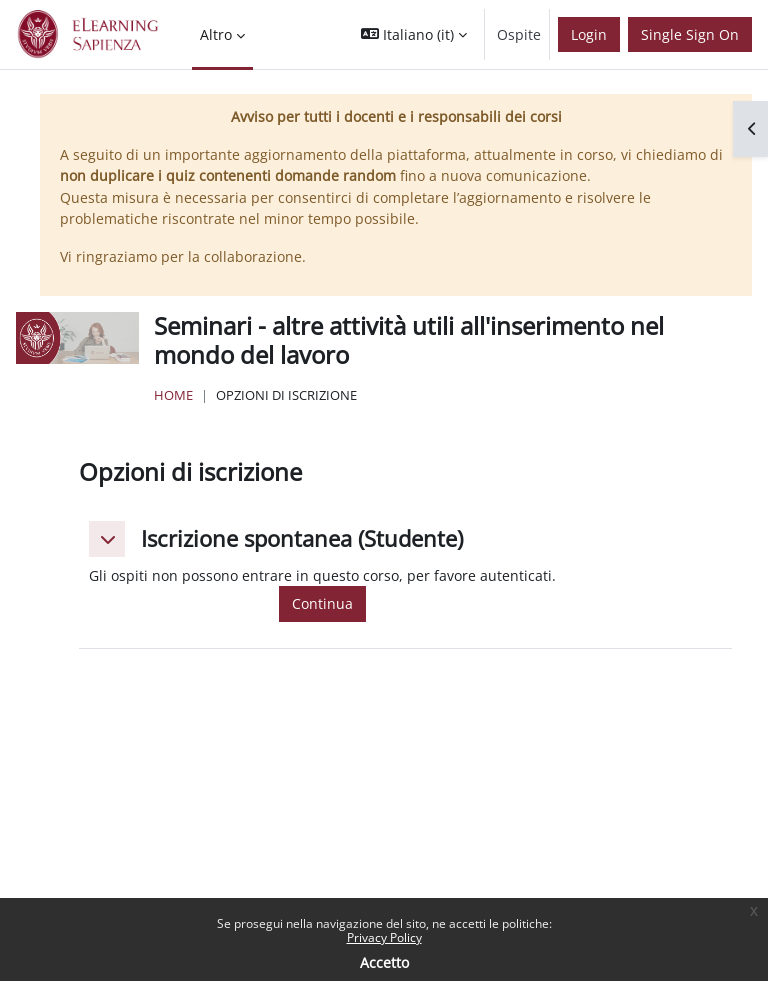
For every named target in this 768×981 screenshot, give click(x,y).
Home (173, 395)
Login (589, 34)
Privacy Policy (384, 937)
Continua (322, 603)
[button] (414, 34)
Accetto (384, 962)
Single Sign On (690, 34)
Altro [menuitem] (216, 34)
